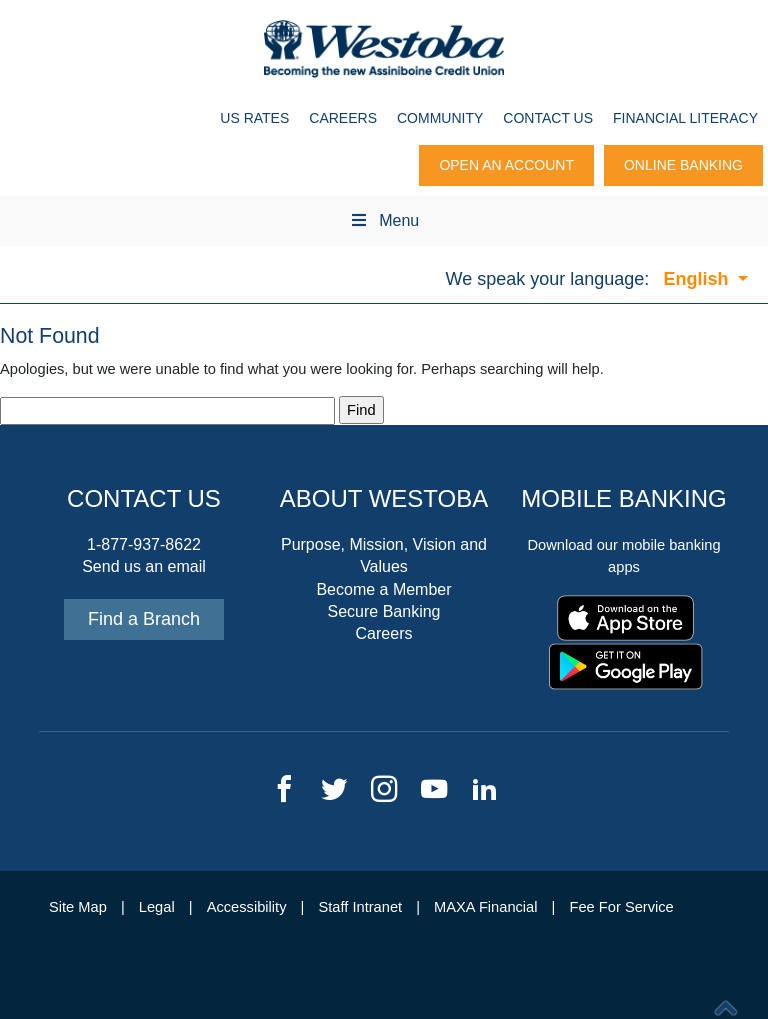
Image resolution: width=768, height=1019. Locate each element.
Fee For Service (622, 907)
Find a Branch (144, 619)
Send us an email (144, 566)
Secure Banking (384, 611)
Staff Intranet (360, 907)
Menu (384, 220)
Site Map (78, 907)
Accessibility (247, 907)
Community (440, 118)
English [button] (698, 279)
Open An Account (506, 165)
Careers (343, 118)
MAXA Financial (485, 907)
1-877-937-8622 (144, 544)
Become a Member (383, 589)
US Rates (254, 118)
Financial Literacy (685, 118)
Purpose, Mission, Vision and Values (384, 555)
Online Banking (683, 165)
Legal (157, 907)
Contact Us (548, 118)
